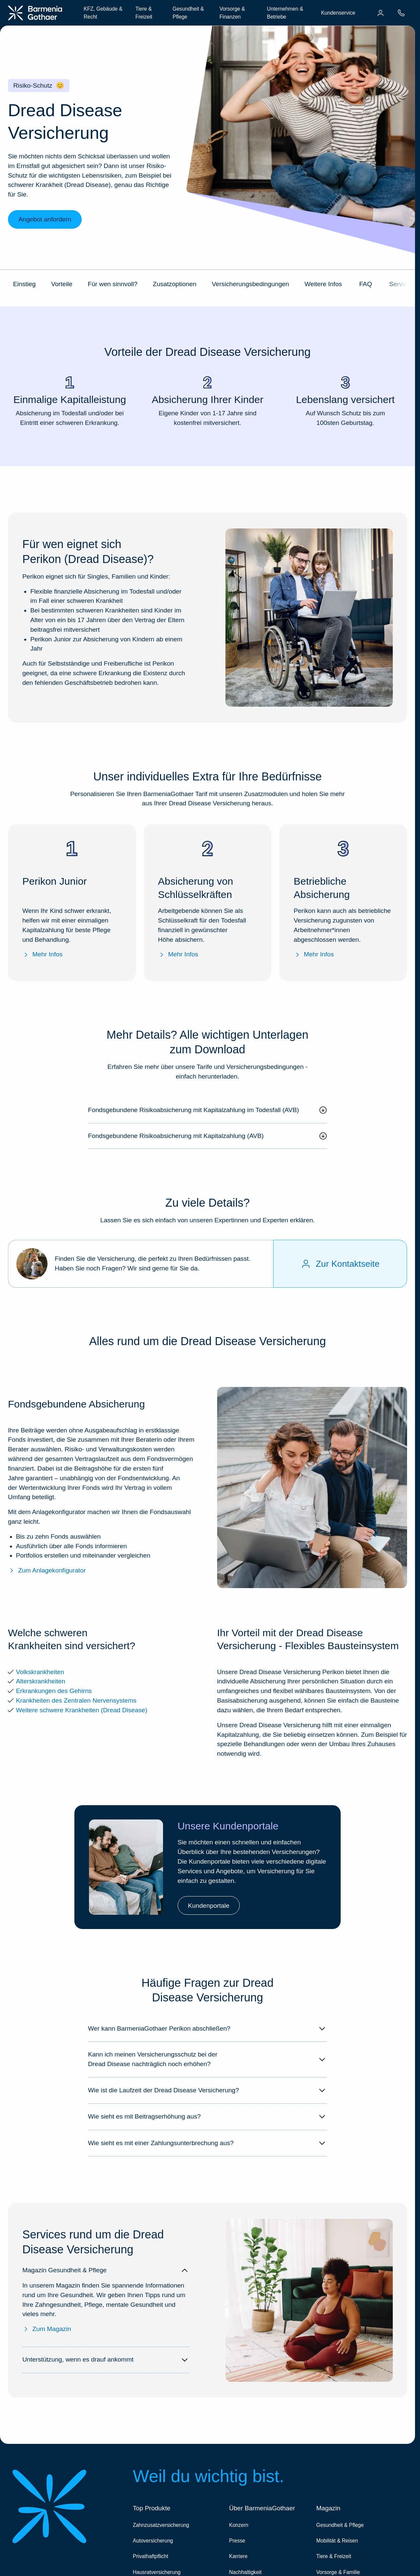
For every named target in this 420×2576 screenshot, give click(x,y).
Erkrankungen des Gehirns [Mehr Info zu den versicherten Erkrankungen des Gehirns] (54, 1690)
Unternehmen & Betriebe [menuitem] (285, 12)
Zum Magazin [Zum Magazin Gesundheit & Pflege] (46, 2329)
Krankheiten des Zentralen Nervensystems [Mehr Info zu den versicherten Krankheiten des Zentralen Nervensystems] (76, 1700)
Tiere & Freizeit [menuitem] (143, 12)
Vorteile (61, 284)
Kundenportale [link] (208, 1905)
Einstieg (24, 284)
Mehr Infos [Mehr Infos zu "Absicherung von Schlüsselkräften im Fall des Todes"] (178, 954)
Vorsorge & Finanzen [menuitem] (232, 12)
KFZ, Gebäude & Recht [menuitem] (103, 12)
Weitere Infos (323, 284)
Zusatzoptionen (174, 284)
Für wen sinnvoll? (112, 284)
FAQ (365, 284)
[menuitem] (380, 13)
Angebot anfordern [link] (44, 219)
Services (401, 284)
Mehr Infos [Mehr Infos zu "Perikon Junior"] (42, 954)
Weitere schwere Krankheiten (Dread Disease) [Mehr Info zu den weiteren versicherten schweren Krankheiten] (81, 1710)
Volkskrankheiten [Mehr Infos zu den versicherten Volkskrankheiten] (40, 1671)
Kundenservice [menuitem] (338, 13)
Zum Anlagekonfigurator (47, 1570)
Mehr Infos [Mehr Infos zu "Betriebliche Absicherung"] (314, 954)
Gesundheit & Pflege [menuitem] (188, 12)
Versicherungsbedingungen (250, 284)
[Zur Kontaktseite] (340, 1264)
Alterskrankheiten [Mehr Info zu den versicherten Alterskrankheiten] (40, 1681)
